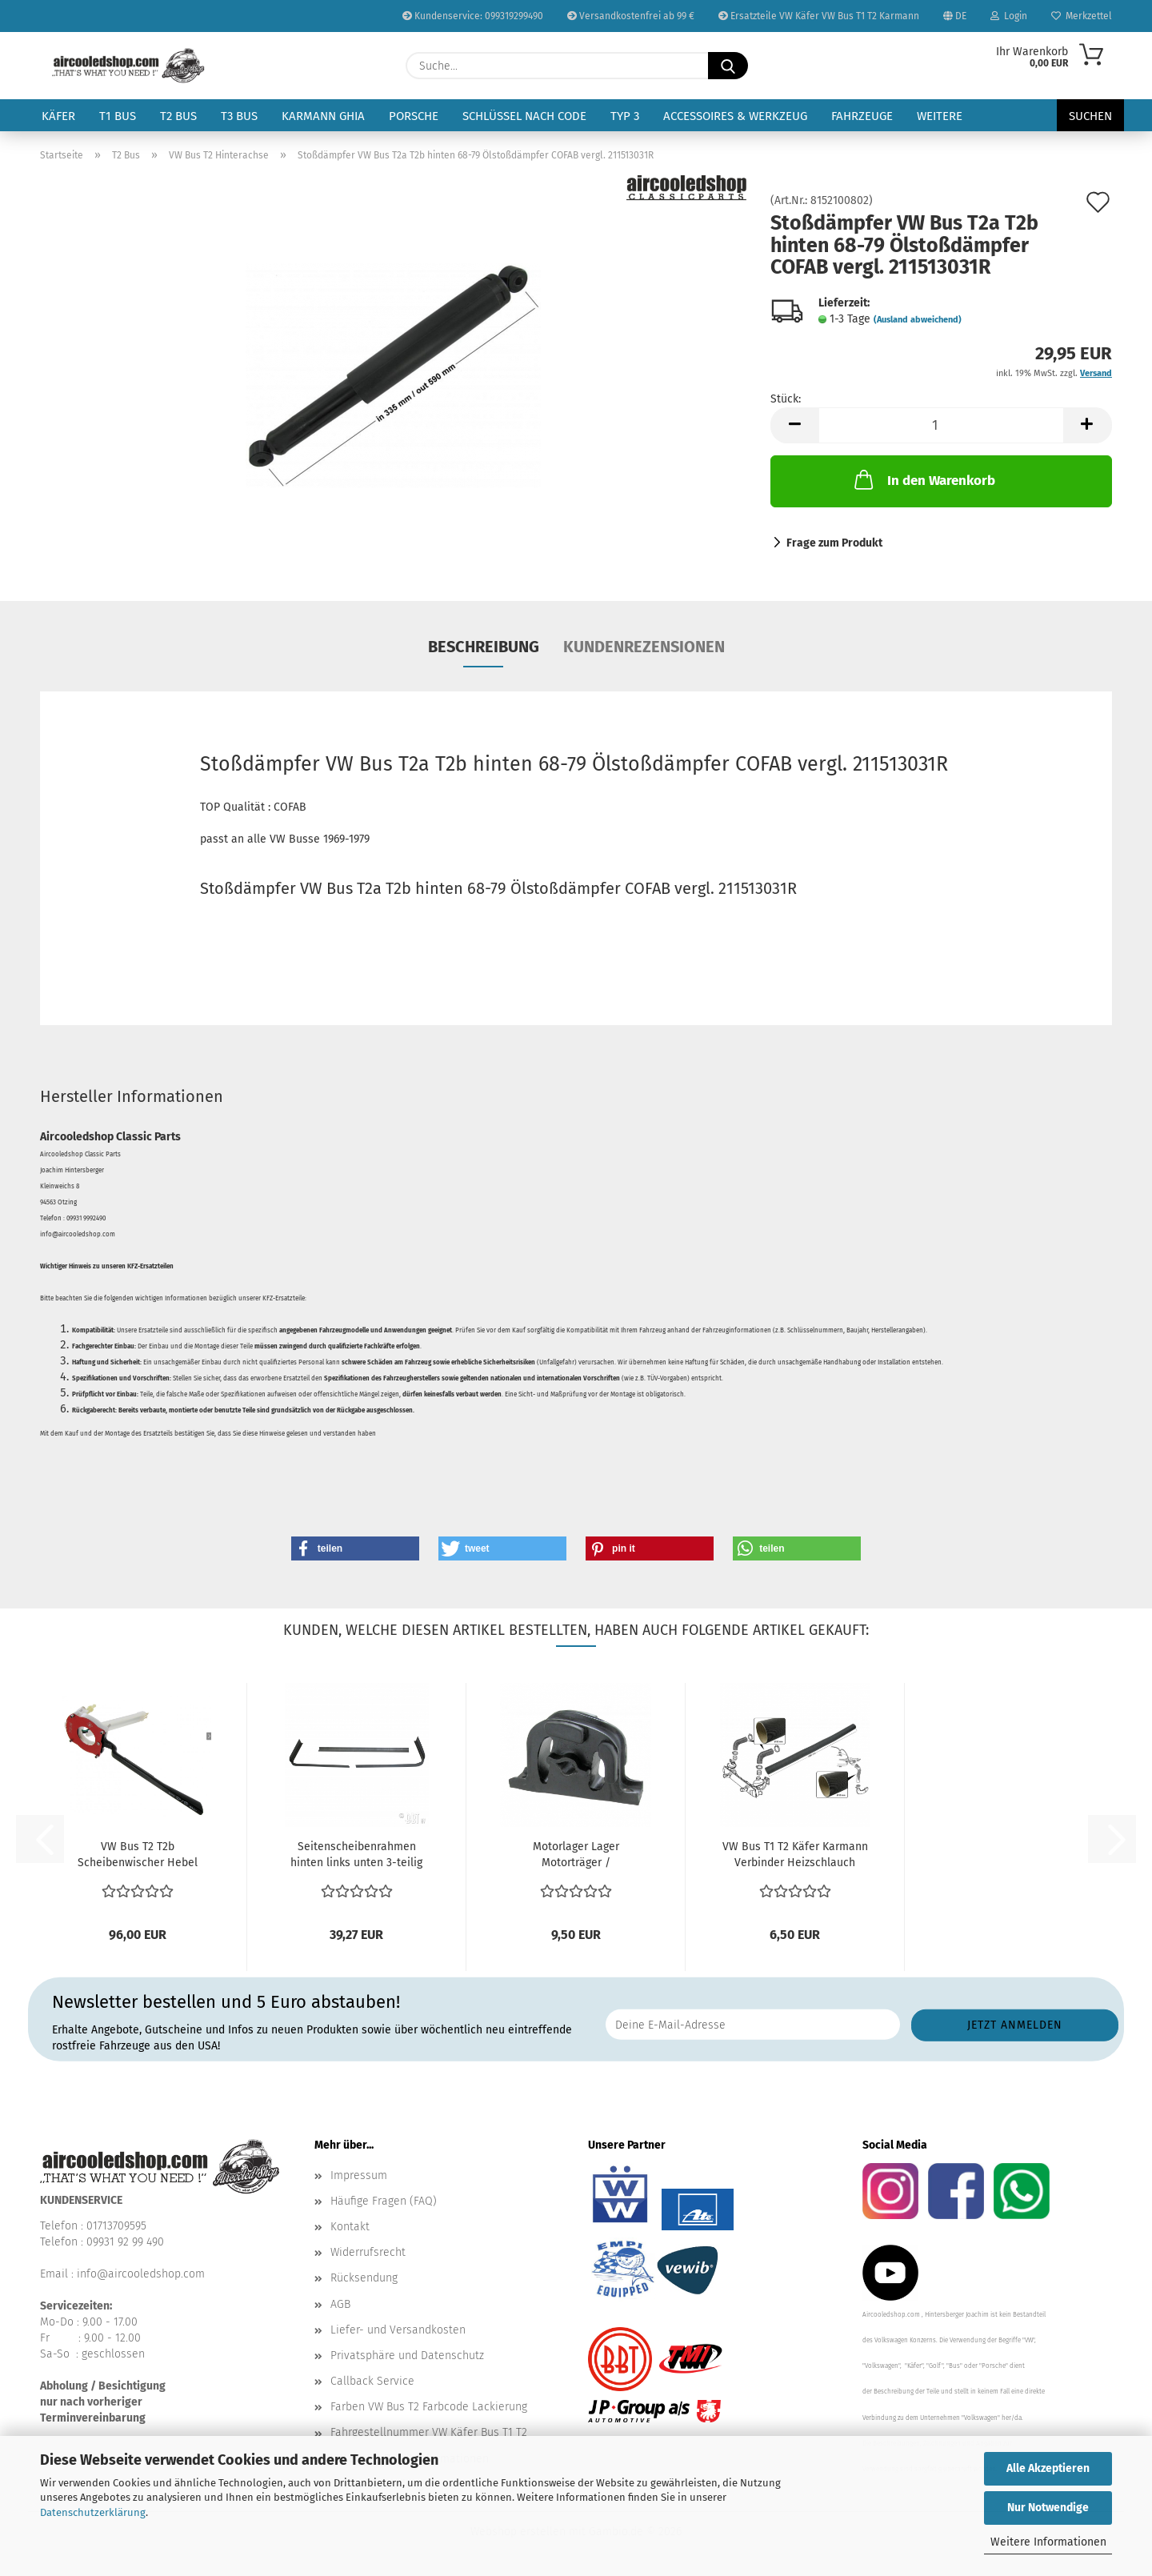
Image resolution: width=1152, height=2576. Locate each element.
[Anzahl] (941, 425)
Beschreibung (483, 646)
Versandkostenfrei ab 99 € (630, 16)
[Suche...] (728, 65)
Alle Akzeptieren (1048, 2468)
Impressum (358, 2175)
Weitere (939, 116)
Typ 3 (624, 116)
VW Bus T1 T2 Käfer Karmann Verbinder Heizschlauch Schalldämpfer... (795, 1855)
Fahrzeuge (862, 116)
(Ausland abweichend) (918, 319)
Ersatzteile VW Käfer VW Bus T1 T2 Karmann (818, 16)
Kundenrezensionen (644, 646)
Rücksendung (364, 2278)
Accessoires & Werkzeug (735, 116)
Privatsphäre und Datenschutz (407, 2355)
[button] (794, 425)
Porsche (413, 116)
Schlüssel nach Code (524, 116)
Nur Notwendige (1048, 2507)
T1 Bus (117, 116)
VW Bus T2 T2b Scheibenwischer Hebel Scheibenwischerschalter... (137, 1855)
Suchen (1090, 116)
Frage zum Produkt (834, 543)
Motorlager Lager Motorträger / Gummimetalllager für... (576, 1855)
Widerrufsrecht (368, 2252)
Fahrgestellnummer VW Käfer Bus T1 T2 (428, 2432)
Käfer (58, 116)
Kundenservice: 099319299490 (472, 16)
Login (1008, 16)
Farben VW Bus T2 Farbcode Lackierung (428, 2407)
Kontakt (350, 2226)
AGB (340, 2304)
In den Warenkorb (923, 479)
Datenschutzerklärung (93, 2512)
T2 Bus (178, 116)
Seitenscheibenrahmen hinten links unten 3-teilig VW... (356, 1855)
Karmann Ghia (323, 116)
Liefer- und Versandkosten (398, 2330)
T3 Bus (239, 116)
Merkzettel (1081, 16)
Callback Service (372, 2381)
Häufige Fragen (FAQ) (383, 2201)
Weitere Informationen (1048, 2542)
